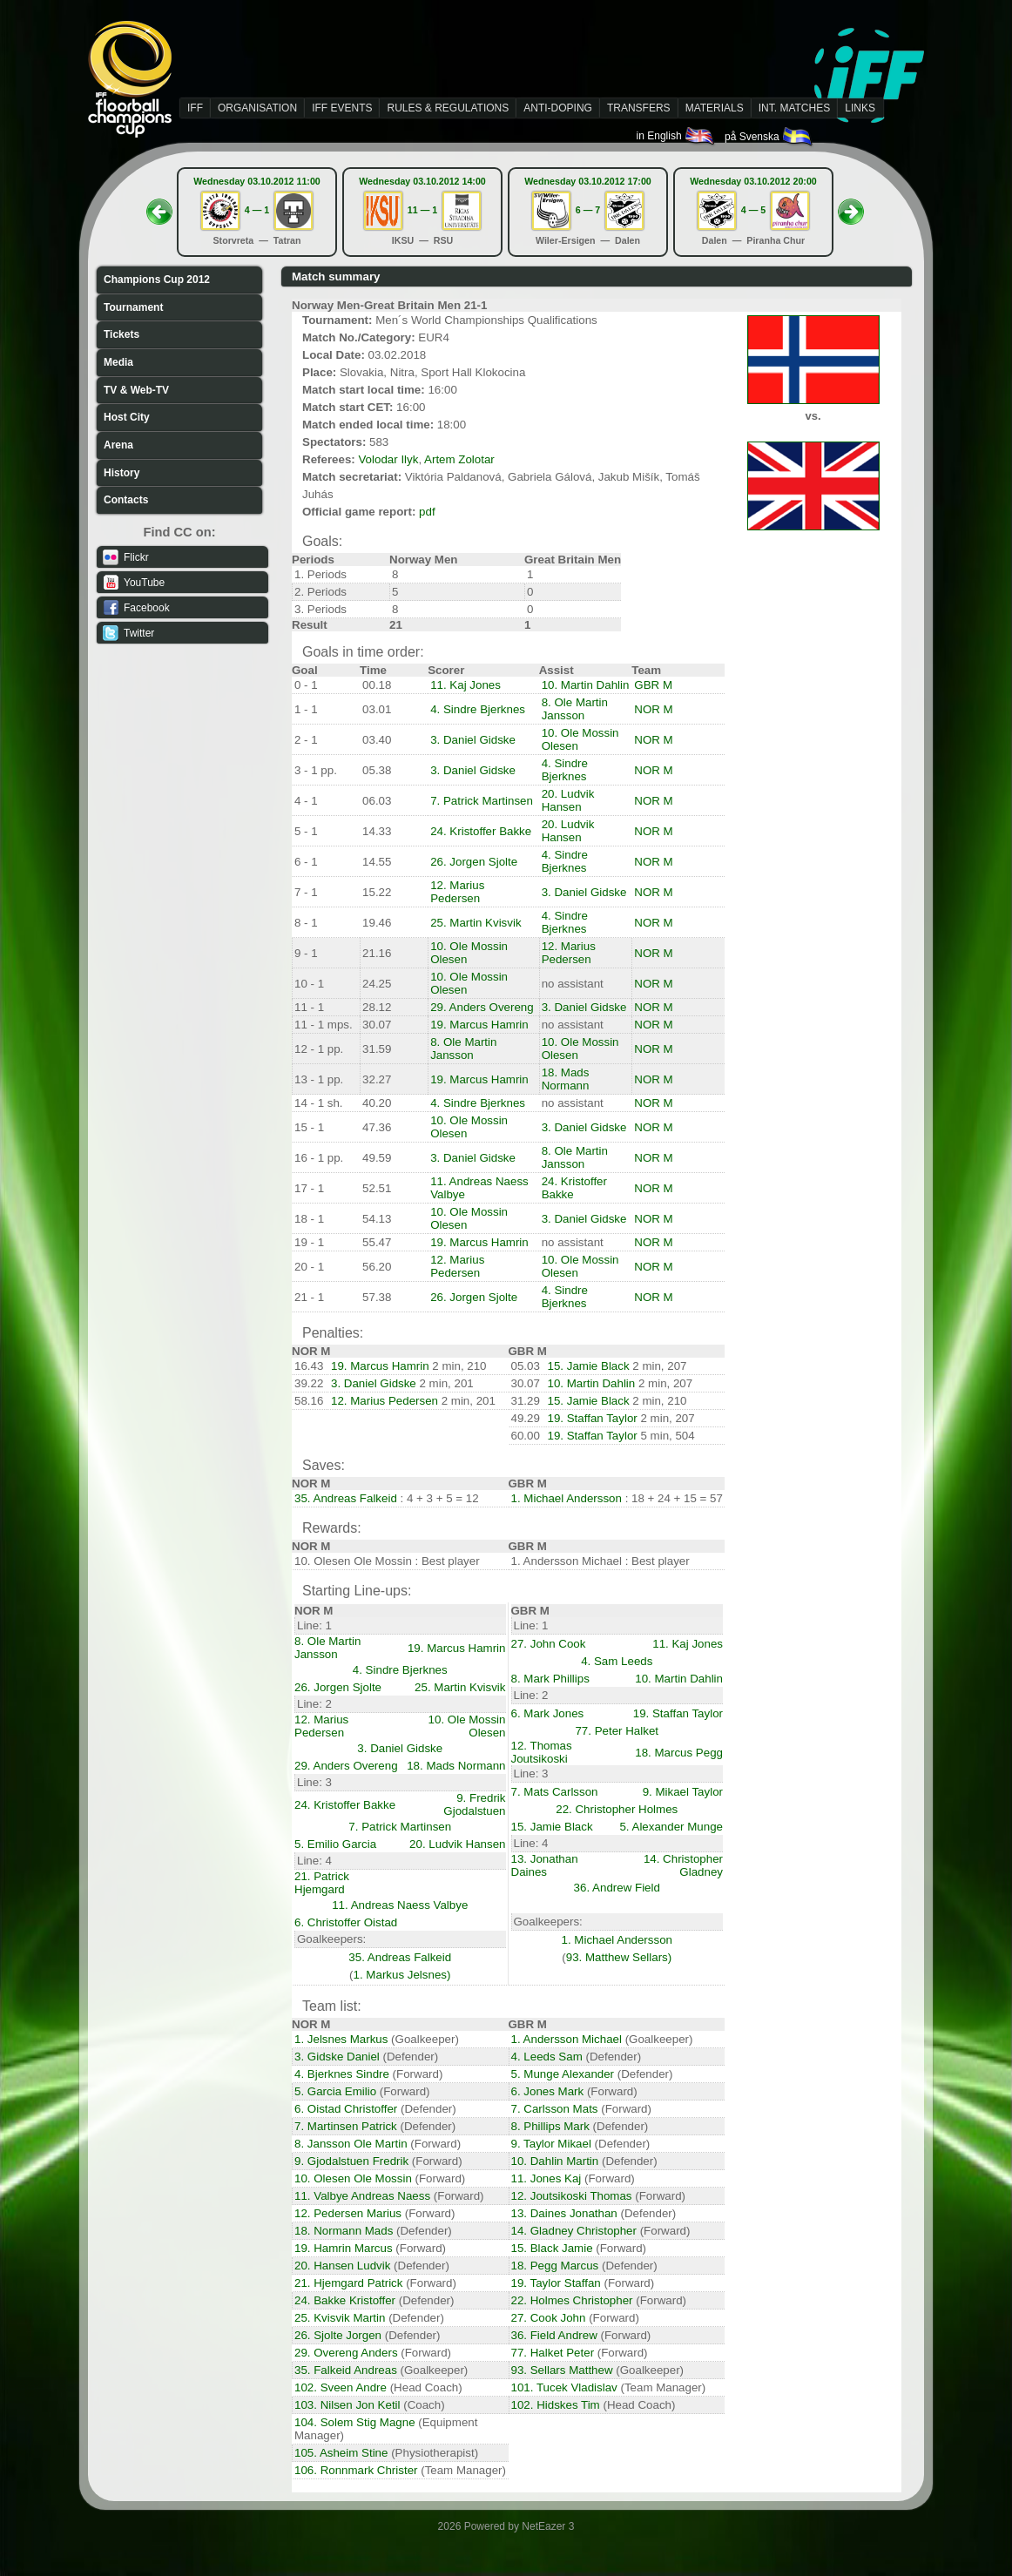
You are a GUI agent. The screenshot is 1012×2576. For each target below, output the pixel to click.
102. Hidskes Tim (555, 2404)
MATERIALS (714, 108)
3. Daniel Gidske (473, 739)
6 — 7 (588, 210)
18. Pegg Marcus (555, 2265)
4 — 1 (257, 210)
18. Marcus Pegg (679, 1752)
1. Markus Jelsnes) (402, 1974)
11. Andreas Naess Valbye (400, 1905)
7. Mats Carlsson (554, 1791)
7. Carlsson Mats (554, 2108)
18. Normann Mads (343, 2230)
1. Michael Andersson (566, 1498)
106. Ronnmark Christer (355, 2470)
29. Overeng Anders (346, 2352)
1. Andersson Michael (566, 2039)
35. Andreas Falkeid (345, 1498)
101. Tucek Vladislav (564, 2387)
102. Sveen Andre (340, 2387)
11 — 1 (422, 210)
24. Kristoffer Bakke (480, 831)
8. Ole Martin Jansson (575, 709)
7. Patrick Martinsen (481, 800)
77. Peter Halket (616, 1730)
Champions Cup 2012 (157, 279)
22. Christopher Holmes (617, 1809)
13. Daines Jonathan (564, 2213)
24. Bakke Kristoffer (344, 2300)
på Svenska (769, 137)
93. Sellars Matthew (562, 2370)
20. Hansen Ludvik (342, 2265)
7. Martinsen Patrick (345, 2126)
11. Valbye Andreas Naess (362, 2195)
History (121, 473)
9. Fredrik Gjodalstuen (474, 1804)
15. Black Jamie (552, 2248)
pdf (427, 511)
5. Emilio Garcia (335, 1844)
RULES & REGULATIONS (448, 108)
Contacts (126, 500)
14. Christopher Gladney (683, 1865)
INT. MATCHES (794, 108)
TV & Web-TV (136, 390)
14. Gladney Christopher (574, 2230)
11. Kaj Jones (465, 684)
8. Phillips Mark (550, 2126)
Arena (118, 445)
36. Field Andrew (554, 2335)
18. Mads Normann (566, 1079)
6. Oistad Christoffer (345, 2108)
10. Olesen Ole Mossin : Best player (387, 1561)
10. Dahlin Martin (555, 2161)
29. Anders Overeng (482, 1007)
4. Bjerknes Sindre (341, 2073)
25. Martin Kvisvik (475, 922)
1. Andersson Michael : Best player (600, 1561)
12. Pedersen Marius (347, 2213)
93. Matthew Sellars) (618, 1957)
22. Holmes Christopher (572, 2300)
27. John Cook (548, 1643)
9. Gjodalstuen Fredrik (351, 2161)
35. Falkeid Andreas (345, 2370)
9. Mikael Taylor (683, 1791)
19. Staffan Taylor (593, 1418)
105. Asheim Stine (341, 2452)
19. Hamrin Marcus (343, 2248)
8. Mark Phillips (550, 1678)
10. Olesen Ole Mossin (353, 2178)
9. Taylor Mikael (551, 2143)
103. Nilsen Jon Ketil (347, 2404)
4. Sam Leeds (616, 1661)
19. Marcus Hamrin (479, 1024)
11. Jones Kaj (546, 2178)
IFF (195, 108)
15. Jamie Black (589, 1365)
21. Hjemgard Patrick (348, 2282)
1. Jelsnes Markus (341, 2039)
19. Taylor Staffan (556, 2282)
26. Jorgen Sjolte (473, 861)
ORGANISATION (257, 108)
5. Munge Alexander (563, 2073)
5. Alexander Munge (671, 1826)
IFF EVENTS (342, 108)
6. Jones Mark (547, 2091)
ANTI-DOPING (557, 108)
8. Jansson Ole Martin (351, 2143)
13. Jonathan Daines (544, 1865)
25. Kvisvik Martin (339, 2317)
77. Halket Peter (553, 2352)
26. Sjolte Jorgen (337, 2335)
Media (118, 362)
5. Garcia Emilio (335, 2091)
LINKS (860, 108)
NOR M (653, 709)
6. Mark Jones (547, 1713)
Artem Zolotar (459, 459)
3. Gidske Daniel (337, 2056)
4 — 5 (753, 210)
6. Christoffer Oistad (345, 1922)
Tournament (133, 307)
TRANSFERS (639, 108)
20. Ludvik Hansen (568, 800)
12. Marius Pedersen (457, 892)
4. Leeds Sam (547, 2056)
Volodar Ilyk (388, 459)
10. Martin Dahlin (586, 684)
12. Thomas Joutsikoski (541, 1752)
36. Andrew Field (617, 1887)
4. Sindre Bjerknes (477, 709)
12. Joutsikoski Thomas (571, 2195)
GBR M (653, 684)
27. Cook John (548, 2317)
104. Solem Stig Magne (354, 2422)
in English (676, 136)
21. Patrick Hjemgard (321, 1883)
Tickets (121, 334)
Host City (127, 417)
